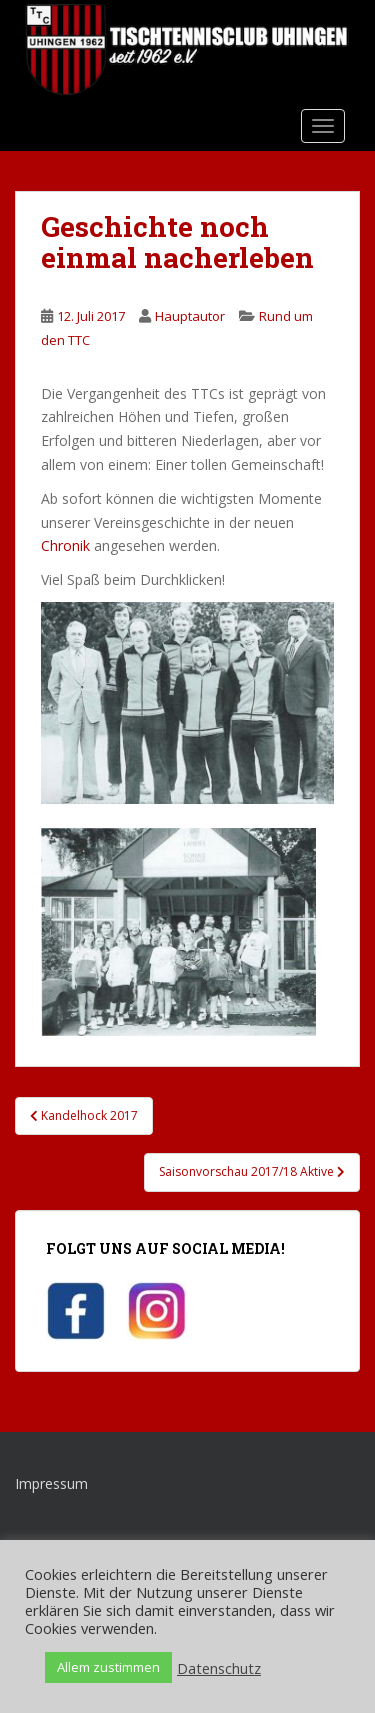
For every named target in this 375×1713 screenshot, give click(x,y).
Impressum (51, 1483)
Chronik (65, 545)
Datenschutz (219, 1668)
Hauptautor (190, 316)
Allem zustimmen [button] (108, 1667)
